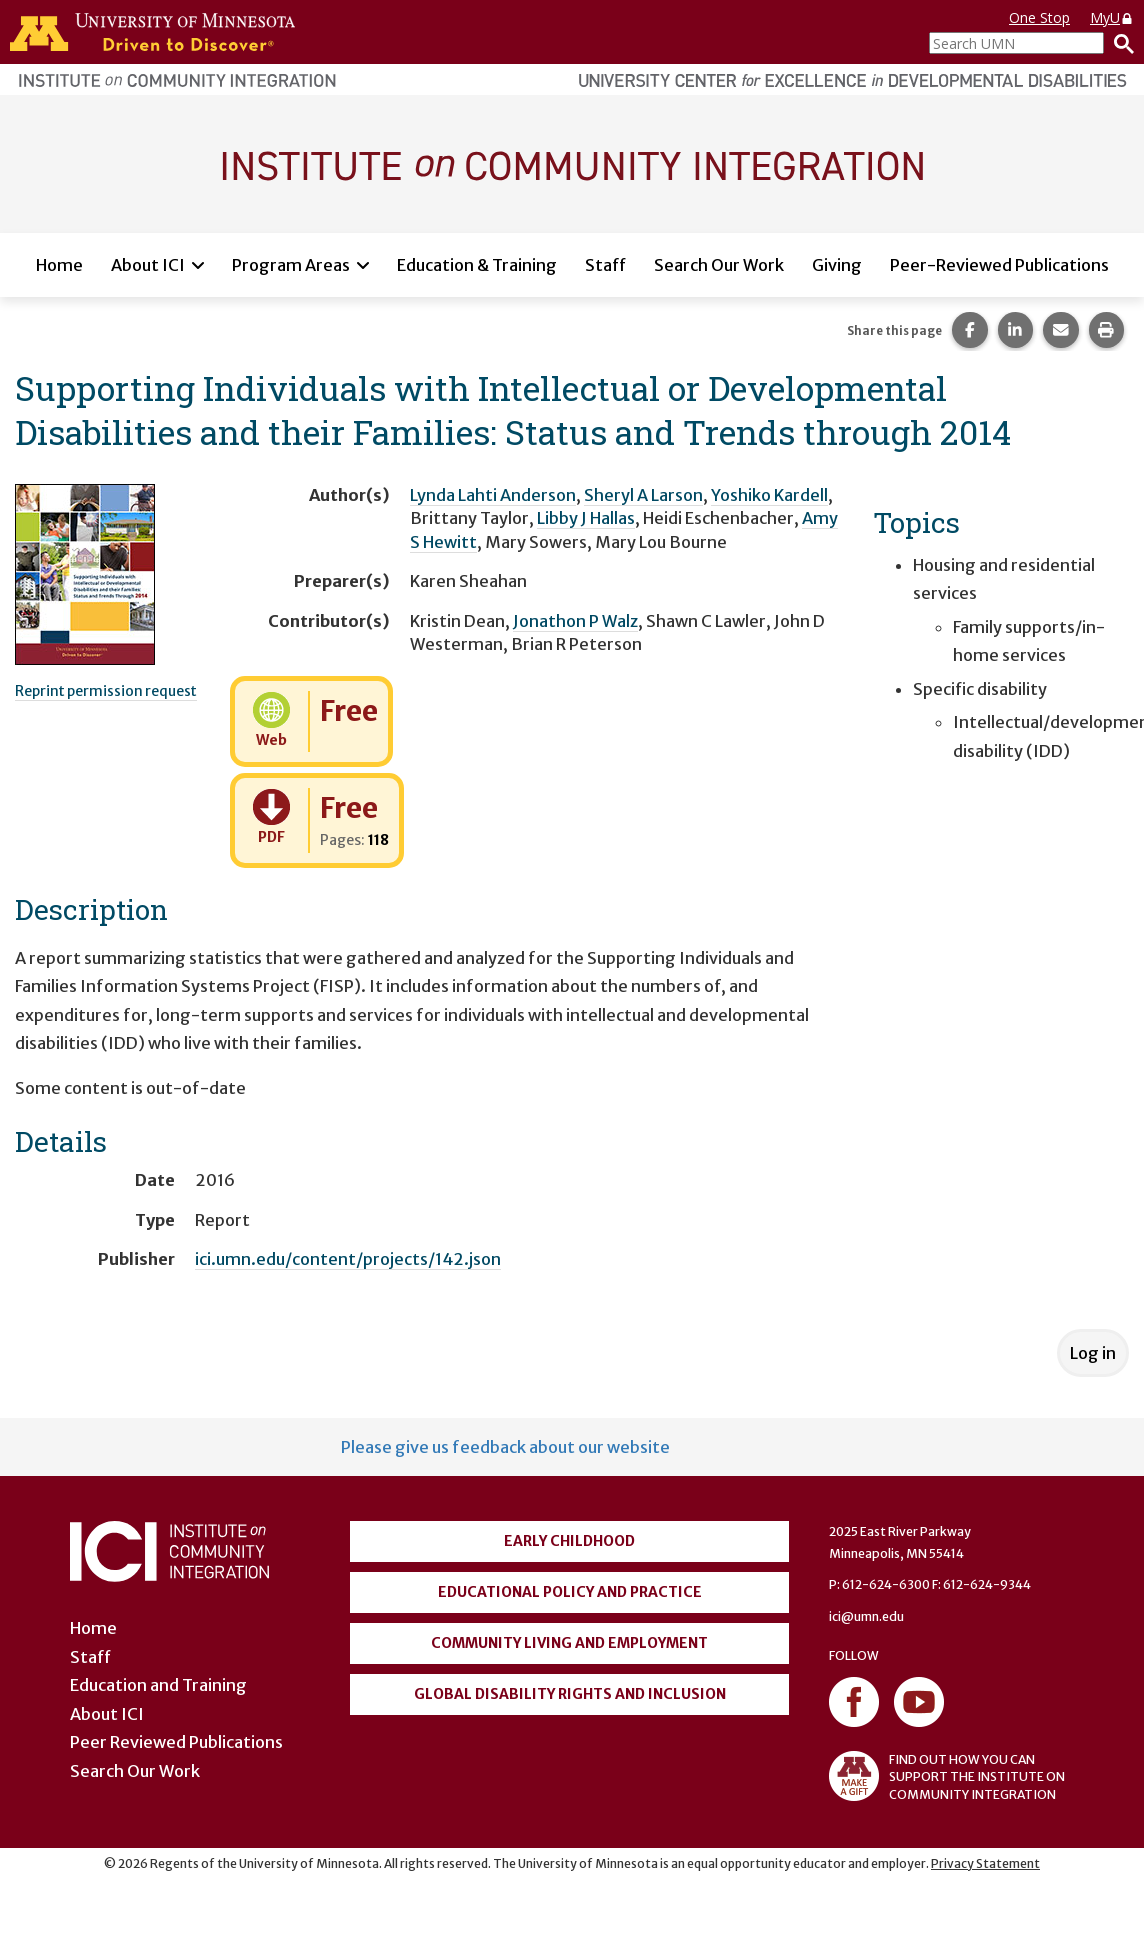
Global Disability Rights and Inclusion (570, 1694)
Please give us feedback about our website (505, 1447)
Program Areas (291, 265)
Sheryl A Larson (643, 495)
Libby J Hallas (586, 518)
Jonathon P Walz (575, 621)
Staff (605, 265)
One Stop (1039, 17)
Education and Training (158, 1685)
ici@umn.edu (866, 1616)
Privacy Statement (985, 1863)
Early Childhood (569, 1541)
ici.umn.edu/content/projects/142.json (348, 1259)
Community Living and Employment (569, 1643)
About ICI (148, 265)
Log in (1093, 1353)
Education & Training (477, 265)
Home (59, 265)
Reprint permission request (106, 691)
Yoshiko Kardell (769, 495)
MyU (1112, 17)
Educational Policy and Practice (570, 1592)
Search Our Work (719, 265)
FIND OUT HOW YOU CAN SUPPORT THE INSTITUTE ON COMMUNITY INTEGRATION (947, 1776)
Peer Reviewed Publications (176, 1742)
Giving (837, 265)
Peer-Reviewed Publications (999, 265)
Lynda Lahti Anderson (493, 495)
